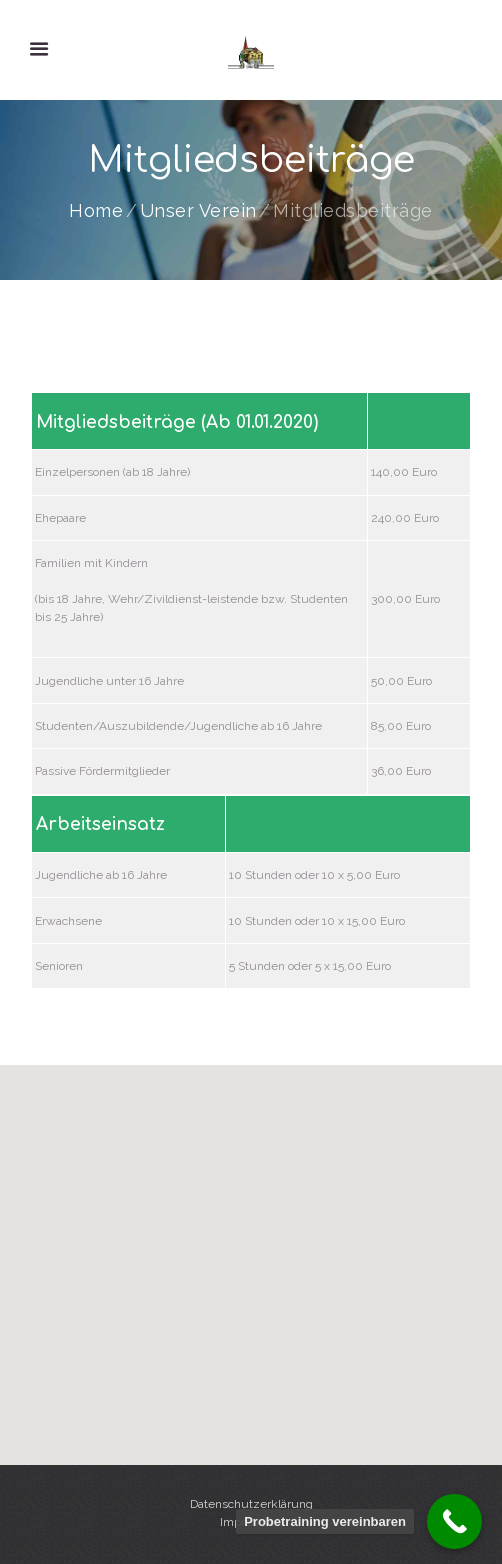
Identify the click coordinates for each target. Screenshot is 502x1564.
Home (96, 211)
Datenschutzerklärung (251, 1504)
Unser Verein (198, 211)
